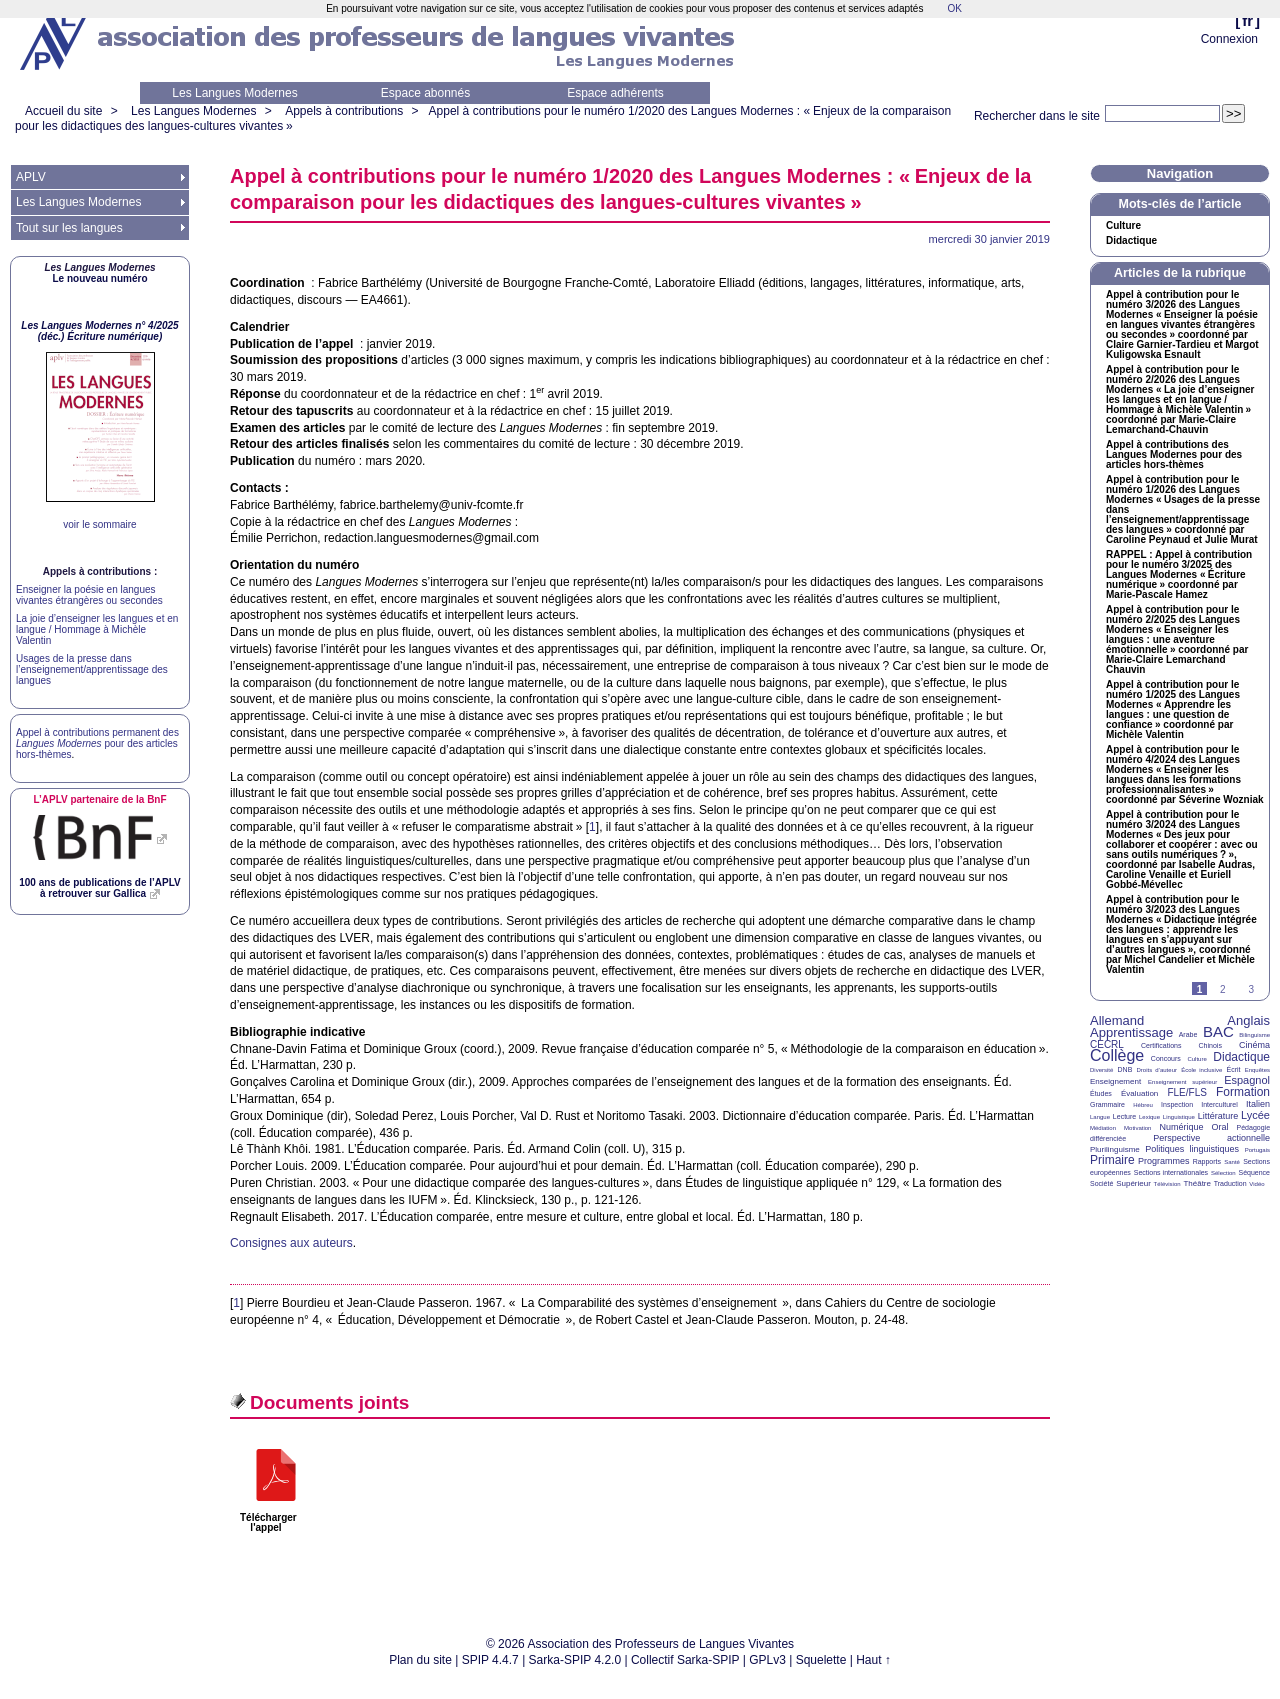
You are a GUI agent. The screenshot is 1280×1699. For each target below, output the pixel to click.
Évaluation (1139, 1093)
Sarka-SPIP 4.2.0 (575, 1660)
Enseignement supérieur (1182, 1082)
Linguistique (1179, 1117)
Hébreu (1143, 1105)
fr (1247, 20)
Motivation (1137, 1128)
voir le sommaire (99, 524)
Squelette (821, 1660)
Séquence (1254, 1172)
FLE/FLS (1186, 1092)
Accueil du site (63, 111)
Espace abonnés (425, 93)
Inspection (1177, 1104)
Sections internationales (1171, 1172)
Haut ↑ (873, 1660)
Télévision (1167, 1184)
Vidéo (1256, 1184)
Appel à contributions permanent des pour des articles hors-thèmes (97, 743)
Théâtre (1197, 1183)
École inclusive (1201, 1070)
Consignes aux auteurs (291, 1243)
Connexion (1229, 39)
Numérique (1181, 1127)
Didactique (1131, 241)
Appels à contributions (344, 111)
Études (1101, 1093)
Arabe (1188, 1034)
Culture (1123, 226)
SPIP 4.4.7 (490, 1660)
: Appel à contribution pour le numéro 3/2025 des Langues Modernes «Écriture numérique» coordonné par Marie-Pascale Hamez (1179, 575)
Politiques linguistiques (1192, 1149)
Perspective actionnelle (1211, 1138)
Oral (1220, 1127)
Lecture (1124, 1116)
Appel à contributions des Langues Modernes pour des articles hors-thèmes (1174, 455)
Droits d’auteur (1157, 1070)
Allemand (1117, 1020)
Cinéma (1254, 1045)
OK (954, 8)
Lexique (1149, 1117)
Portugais (1257, 1150)
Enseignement (1115, 1081)
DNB (1125, 1069)
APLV (31, 177)
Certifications (1161, 1045)
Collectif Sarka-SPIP (685, 1660)
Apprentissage (1131, 1032)
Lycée (1255, 1115)
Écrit (1233, 1069)
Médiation (1103, 1128)
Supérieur (1133, 1183)
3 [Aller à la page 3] (1251, 989)
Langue (1100, 1117)
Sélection (1223, 1173)
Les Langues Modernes (234, 93)
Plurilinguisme (1115, 1149)
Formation (1243, 1092)
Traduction (1230, 1183)
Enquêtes (1257, 1070)
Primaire (1112, 1160)
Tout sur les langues (69, 228)
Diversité (1101, 1070)
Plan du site (420, 1660)
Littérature (1218, 1116)
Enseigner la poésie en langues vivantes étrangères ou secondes (89, 595)
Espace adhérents (615, 93)
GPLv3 (767, 1660)
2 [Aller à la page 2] (1223, 989)
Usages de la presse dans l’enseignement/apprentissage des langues (92, 669)
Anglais (1248, 1020)
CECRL (1107, 1044)
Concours (1166, 1058)
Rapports (1207, 1161)
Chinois (1210, 1045)
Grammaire (1107, 1104)
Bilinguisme (1254, 1035)
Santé (1232, 1162)
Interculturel (1219, 1104)
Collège (1117, 1055)
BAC (1218, 1031)
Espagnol (1247, 1080)
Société (1101, 1183)
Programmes (1164, 1161)
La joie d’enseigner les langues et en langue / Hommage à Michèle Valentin (97, 629)
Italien (1258, 1104)
